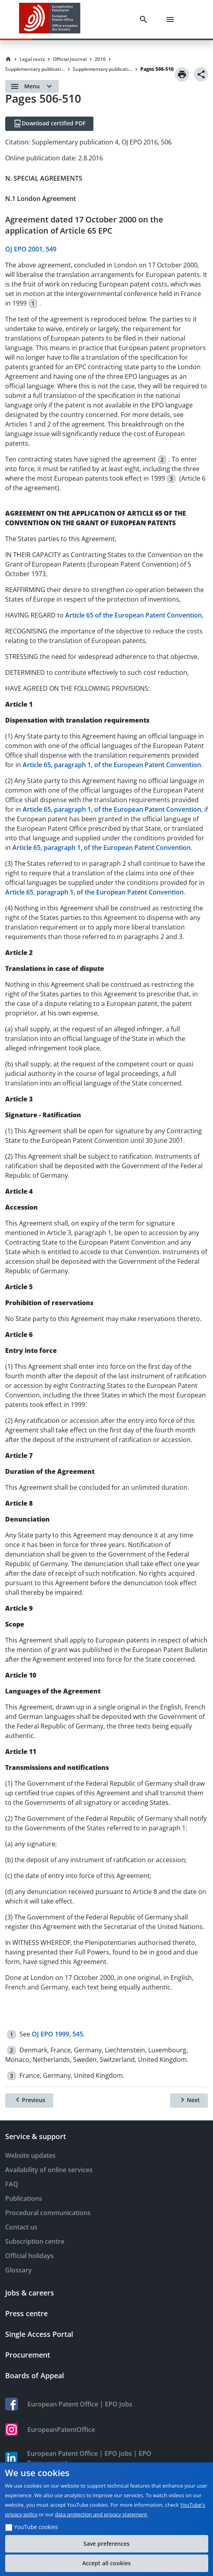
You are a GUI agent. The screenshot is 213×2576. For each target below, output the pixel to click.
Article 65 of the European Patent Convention (133, 615)
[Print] (182, 74)
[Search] (145, 19)
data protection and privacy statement (101, 2514)
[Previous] (29, 2100)
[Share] (201, 74)
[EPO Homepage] (49, 19)
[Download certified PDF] (49, 124)
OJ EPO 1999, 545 (57, 2034)
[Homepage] (8, 59)
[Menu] (172, 19)
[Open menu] (32, 86)
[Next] (189, 2100)
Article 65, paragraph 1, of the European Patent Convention (112, 764)
